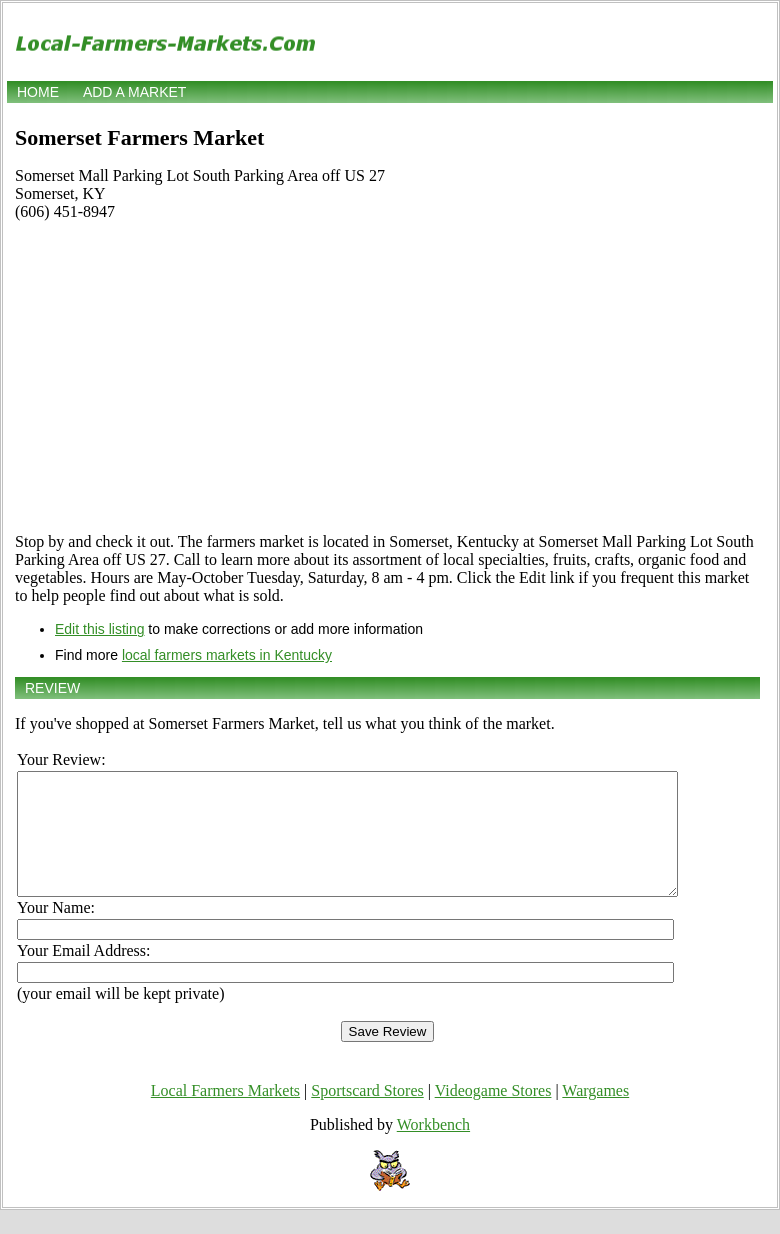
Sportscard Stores (367, 1114)
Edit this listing (99, 629)
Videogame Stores (493, 1114)
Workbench (433, 1148)
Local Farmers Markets (225, 1114)
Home (38, 92)
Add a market (134, 92)
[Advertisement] (387, 377)
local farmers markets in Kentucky (227, 655)
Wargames (595, 1114)
